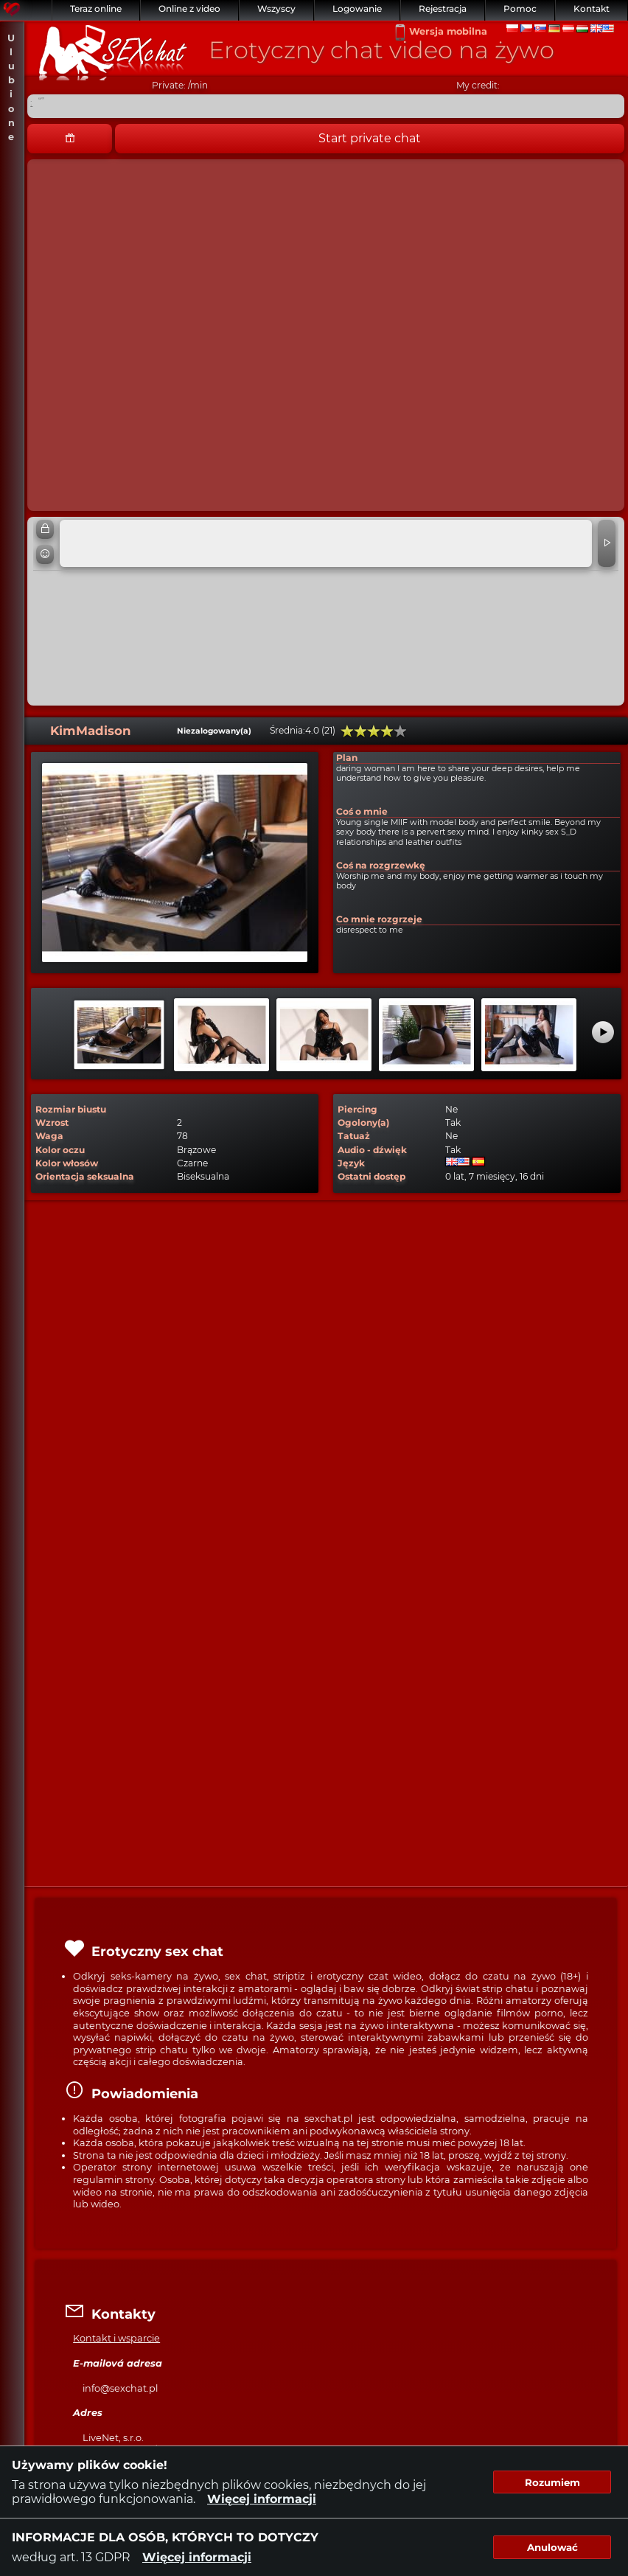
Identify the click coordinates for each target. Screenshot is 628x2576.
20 (347, 731)
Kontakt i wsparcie (116, 2338)
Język (351, 1163)
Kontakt (591, 8)
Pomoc (520, 8)
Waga (49, 1135)
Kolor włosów (66, 1163)
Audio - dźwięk (372, 1149)
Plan (346, 757)
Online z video (189, 8)
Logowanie (357, 8)
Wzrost (52, 1122)
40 (360, 731)
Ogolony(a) (363, 1122)
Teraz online (96, 8)
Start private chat (369, 138)
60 (373, 731)
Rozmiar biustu (70, 1109)
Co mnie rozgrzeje (379, 919)
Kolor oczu (60, 1149)
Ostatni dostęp (371, 1176)
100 (400, 731)
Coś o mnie (362, 811)
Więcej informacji (261, 2499)
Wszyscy (276, 8)
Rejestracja (443, 8)
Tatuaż (354, 1135)
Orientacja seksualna (84, 1176)
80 (387, 731)
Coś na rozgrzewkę (380, 865)
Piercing (357, 1109)
